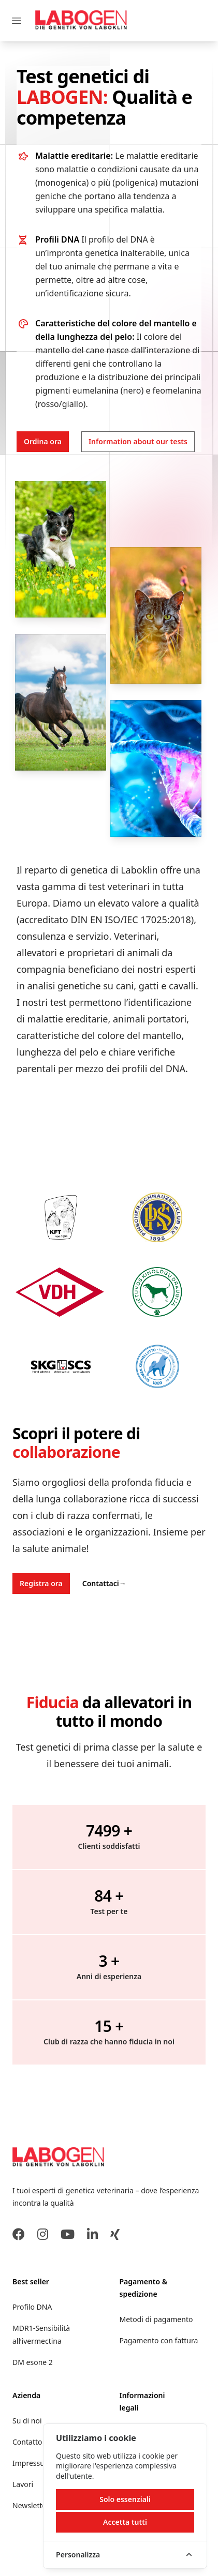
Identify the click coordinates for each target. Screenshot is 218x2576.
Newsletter (30, 2505)
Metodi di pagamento (156, 2319)
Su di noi (27, 2421)
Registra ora (41, 1583)
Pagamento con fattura (159, 2340)
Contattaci (104, 1583)
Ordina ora (43, 441)
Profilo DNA (32, 2307)
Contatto (27, 2442)
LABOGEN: (64, 97)
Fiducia (52, 1702)
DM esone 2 (32, 2362)
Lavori (22, 2484)
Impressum (31, 2463)
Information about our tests (138, 441)
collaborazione (66, 1452)
